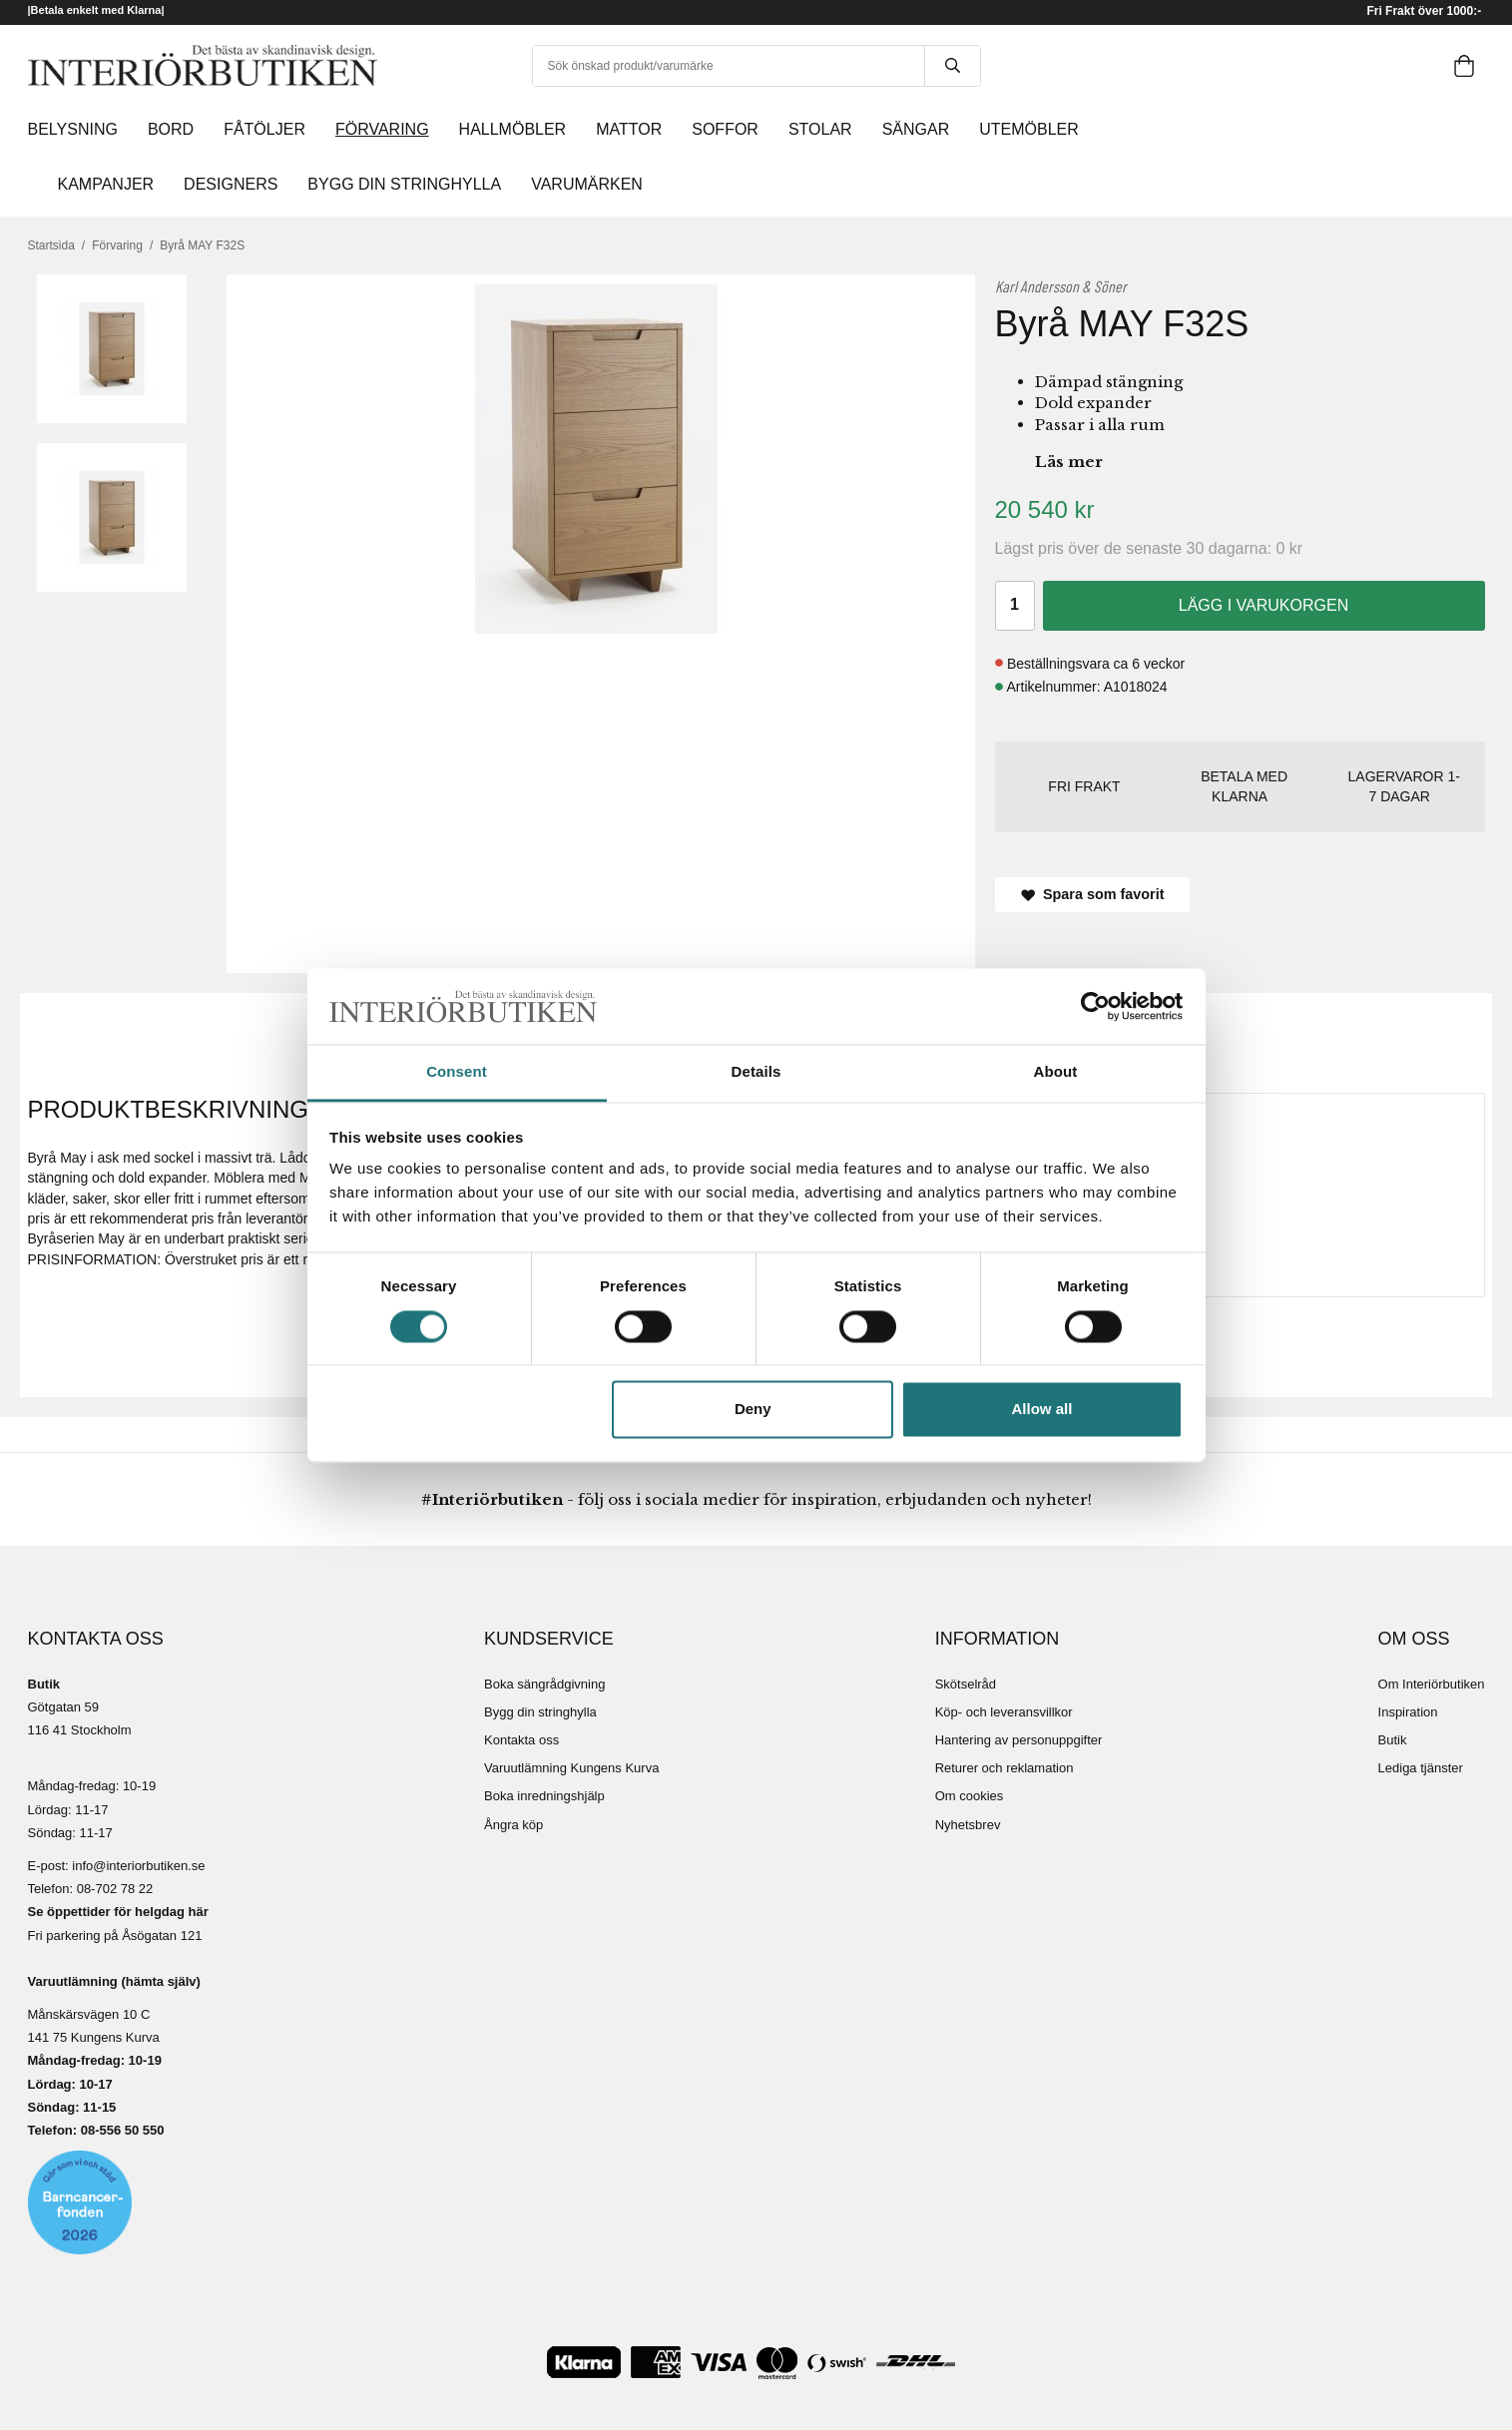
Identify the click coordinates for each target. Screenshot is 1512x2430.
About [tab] (1056, 1072)
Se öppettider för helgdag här (118, 1911)
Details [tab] (756, 1072)
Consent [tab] (456, 1072)
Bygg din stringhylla (540, 1711)
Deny (753, 1409)
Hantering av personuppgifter (1019, 1739)
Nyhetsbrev (968, 1824)
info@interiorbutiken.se (138, 1865)
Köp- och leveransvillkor (1004, 1711)
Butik (1392, 1739)
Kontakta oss (521, 1739)
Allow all (1042, 1409)
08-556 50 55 (119, 2130)
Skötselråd (965, 1684)
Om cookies (969, 1795)
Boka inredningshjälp (544, 1795)
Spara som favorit (1093, 894)
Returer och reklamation (1004, 1767)
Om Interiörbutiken (1431, 1684)
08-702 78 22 (115, 1888)
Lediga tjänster (1420, 1767)
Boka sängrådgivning (544, 1684)
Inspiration (1408, 1711)
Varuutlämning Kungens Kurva (571, 1767)
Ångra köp (513, 1824)
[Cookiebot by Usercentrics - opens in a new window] (1095, 1006)
